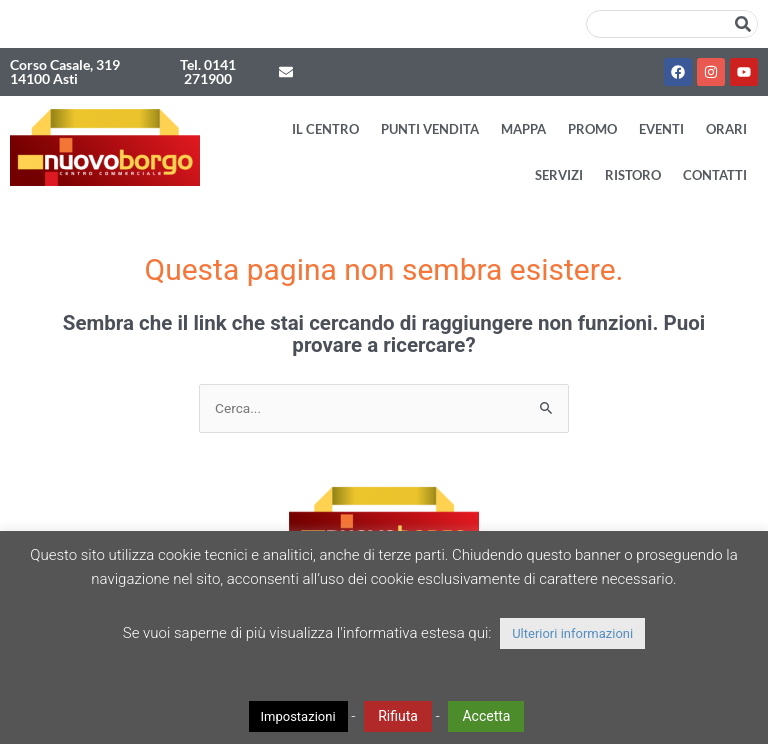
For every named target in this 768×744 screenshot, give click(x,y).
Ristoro (633, 175)
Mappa (523, 129)
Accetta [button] (486, 716)
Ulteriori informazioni (572, 633)
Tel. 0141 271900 (208, 71)
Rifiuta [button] (398, 716)
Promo (592, 129)
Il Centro (325, 129)
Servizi (559, 175)
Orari (726, 129)
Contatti (715, 175)
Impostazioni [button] (298, 716)
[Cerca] (743, 24)
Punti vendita (430, 129)
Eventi (661, 129)
